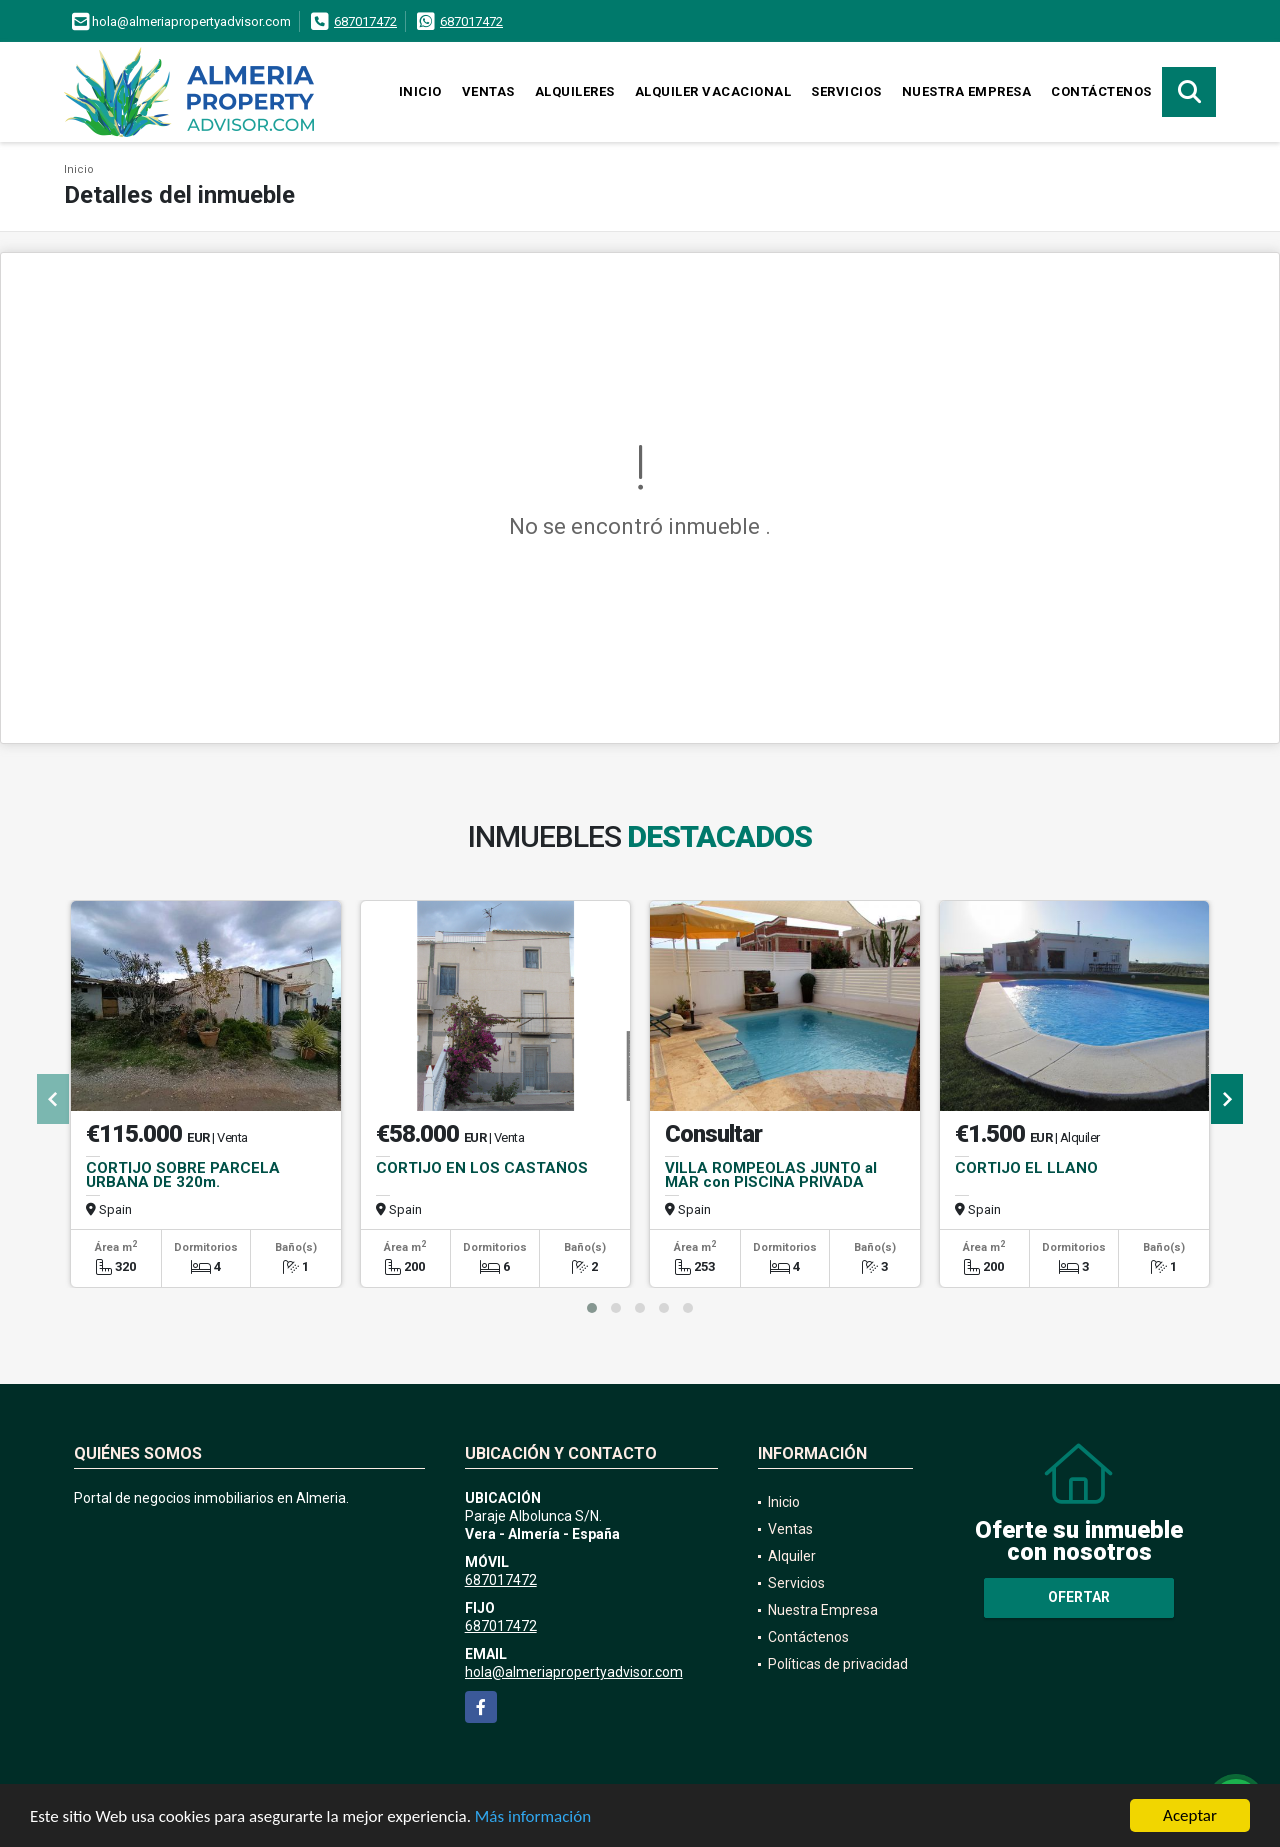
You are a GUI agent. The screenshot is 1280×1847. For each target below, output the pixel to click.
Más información (533, 1816)
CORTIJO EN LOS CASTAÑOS (482, 1168)
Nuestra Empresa (967, 91)
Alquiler (792, 1556)
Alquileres (575, 91)
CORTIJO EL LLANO (1026, 1168)
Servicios (846, 91)
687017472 (365, 21)
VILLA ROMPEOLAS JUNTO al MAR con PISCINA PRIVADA (771, 1175)
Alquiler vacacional (713, 91)
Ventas (488, 91)
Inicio (420, 91)
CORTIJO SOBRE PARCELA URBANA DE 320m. (183, 1175)
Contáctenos (1101, 91)
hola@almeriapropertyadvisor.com (574, 1672)
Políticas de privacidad (838, 1664)
